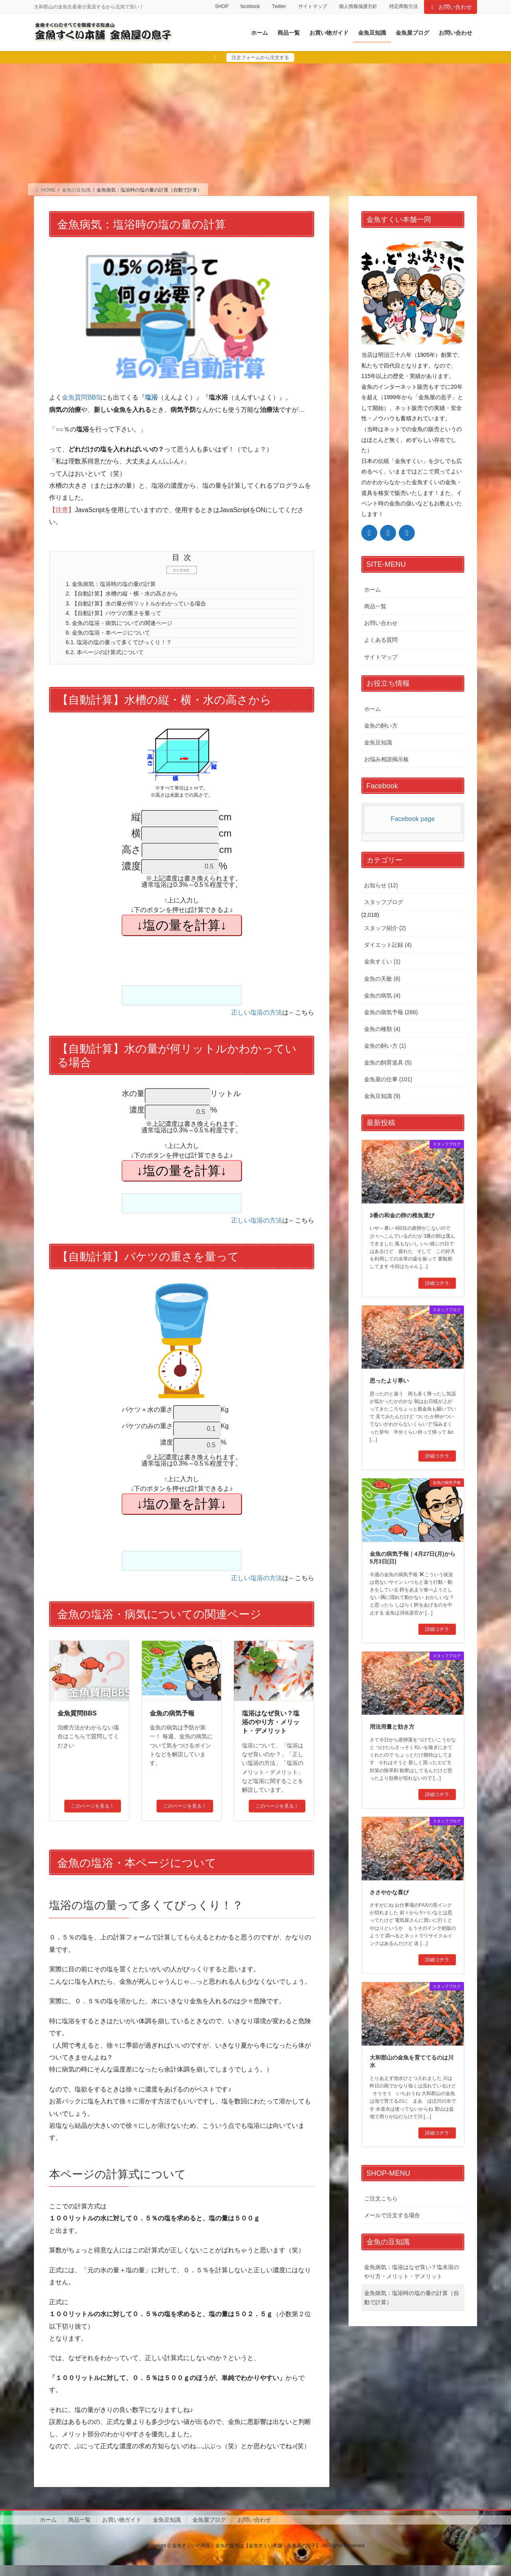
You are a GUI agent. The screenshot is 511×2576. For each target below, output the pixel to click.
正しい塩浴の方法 (256, 1023)
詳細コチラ (437, 1283)
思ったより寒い (389, 1380)
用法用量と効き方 (392, 1726)
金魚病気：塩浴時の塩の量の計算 (117, 585)
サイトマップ (312, 6)
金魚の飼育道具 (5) (388, 1062)
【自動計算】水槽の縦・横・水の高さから (130, 596)
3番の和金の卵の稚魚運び (402, 1215)
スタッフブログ (383, 902)
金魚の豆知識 (388, 2242)
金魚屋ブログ (209, 2530)
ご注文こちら (381, 2198)
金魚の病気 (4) (382, 995)
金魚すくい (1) (382, 961)
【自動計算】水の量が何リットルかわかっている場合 (146, 606)
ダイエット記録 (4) (388, 945)
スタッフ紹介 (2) (385, 928)
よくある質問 (381, 640)
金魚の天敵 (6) (382, 978)
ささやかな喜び (389, 1892)
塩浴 (151, 397)
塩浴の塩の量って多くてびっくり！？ (126, 650)
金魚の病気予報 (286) (391, 1012)
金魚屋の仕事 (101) (388, 1079)
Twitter (279, 6)
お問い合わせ (450, 7)
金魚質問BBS (81, 397)
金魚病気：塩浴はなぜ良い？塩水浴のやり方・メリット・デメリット (411, 2271)
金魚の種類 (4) (382, 1029)
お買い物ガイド (121, 2530)
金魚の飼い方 (381, 725)
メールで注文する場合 (392, 2215)
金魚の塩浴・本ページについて (114, 640)
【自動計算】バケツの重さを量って (121, 618)
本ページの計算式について (110, 661)
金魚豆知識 (378, 742)
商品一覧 (375, 606)
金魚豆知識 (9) (382, 1096)
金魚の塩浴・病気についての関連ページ (127, 628)
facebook (250, 6)
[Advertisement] (255, 123)
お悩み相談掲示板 (386, 759)
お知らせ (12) (381, 885)
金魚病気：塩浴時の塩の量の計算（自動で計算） (411, 2297)
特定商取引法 (403, 6)
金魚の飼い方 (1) (385, 1046)
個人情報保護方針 (358, 6)
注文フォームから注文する (260, 57)
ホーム (372, 589)
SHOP (221, 6)
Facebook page (413, 818)
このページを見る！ (92, 1817)
